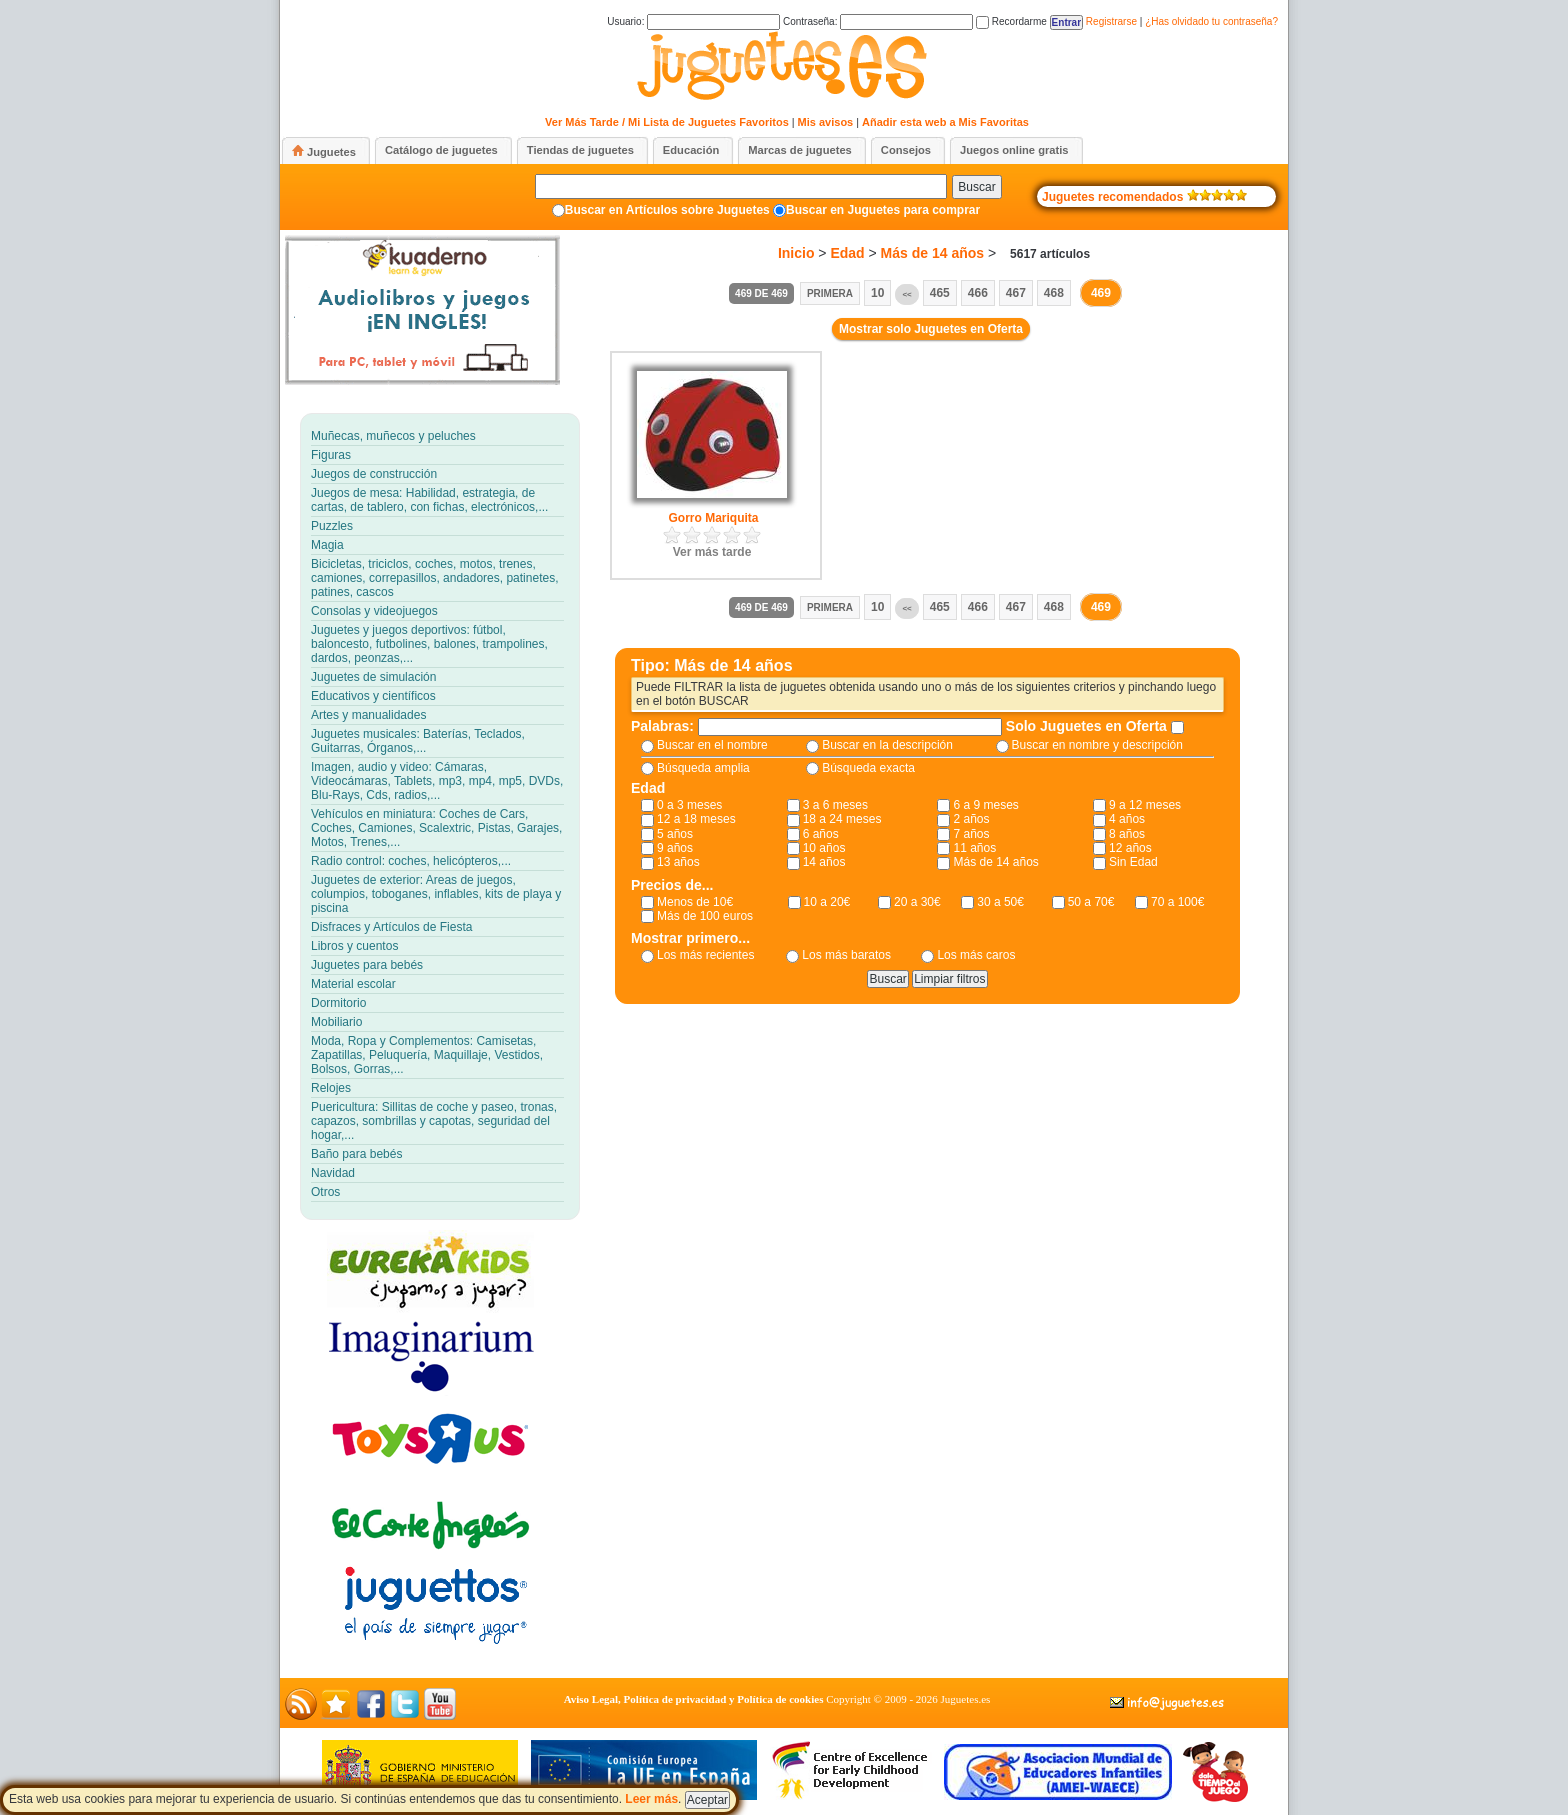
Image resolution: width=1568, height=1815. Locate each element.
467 (1016, 293)
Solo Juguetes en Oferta (1088, 726)
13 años (678, 862)
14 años (824, 862)
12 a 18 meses (696, 819)
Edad (847, 253)
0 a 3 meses (689, 805)
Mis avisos (826, 122)
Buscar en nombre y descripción (1097, 745)
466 (978, 293)
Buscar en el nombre (712, 745)
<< (906, 294)
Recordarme (1011, 21)
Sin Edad (1133, 862)
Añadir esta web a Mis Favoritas (945, 122)
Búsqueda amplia (703, 768)
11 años (974, 848)
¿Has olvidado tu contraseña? (1211, 21)
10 (877, 293)
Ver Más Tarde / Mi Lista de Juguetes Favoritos (667, 122)
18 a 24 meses (842, 819)
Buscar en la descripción (887, 745)
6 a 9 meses (985, 805)
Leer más (651, 1799)
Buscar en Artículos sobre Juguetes (667, 210)
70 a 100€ (1177, 902)
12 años (1130, 848)
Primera (830, 293)
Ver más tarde (712, 552)
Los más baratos (846, 955)
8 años (1127, 834)
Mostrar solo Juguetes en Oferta (931, 329)
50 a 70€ (1091, 902)
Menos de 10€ (695, 902)
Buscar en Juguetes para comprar (883, 210)
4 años (1127, 819)
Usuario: (693, 21)
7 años (971, 834)
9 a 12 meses (1145, 805)
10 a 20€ (827, 902)
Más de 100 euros (705, 916)
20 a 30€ (917, 902)
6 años (821, 834)
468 (1054, 293)
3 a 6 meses (835, 805)
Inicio (796, 253)
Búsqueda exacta (868, 768)
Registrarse (1111, 21)
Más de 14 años (933, 253)
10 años (824, 848)
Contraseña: (878, 21)
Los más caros (976, 955)
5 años (675, 834)
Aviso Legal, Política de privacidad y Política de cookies (694, 1699)
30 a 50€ (1000, 902)
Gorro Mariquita (713, 518)
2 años (971, 819)
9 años (675, 848)
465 (940, 293)
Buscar (976, 187)
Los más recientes (705, 955)
